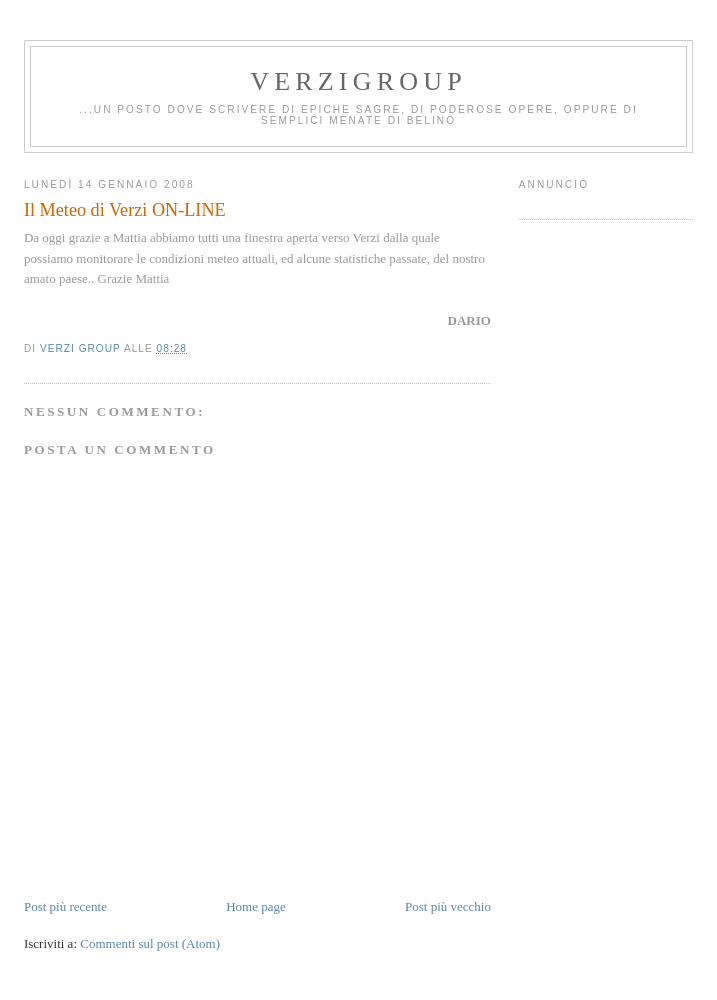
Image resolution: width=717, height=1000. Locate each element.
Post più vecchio (448, 906)
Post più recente (65, 906)
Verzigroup (358, 81)
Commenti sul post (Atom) (150, 943)
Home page (256, 906)
